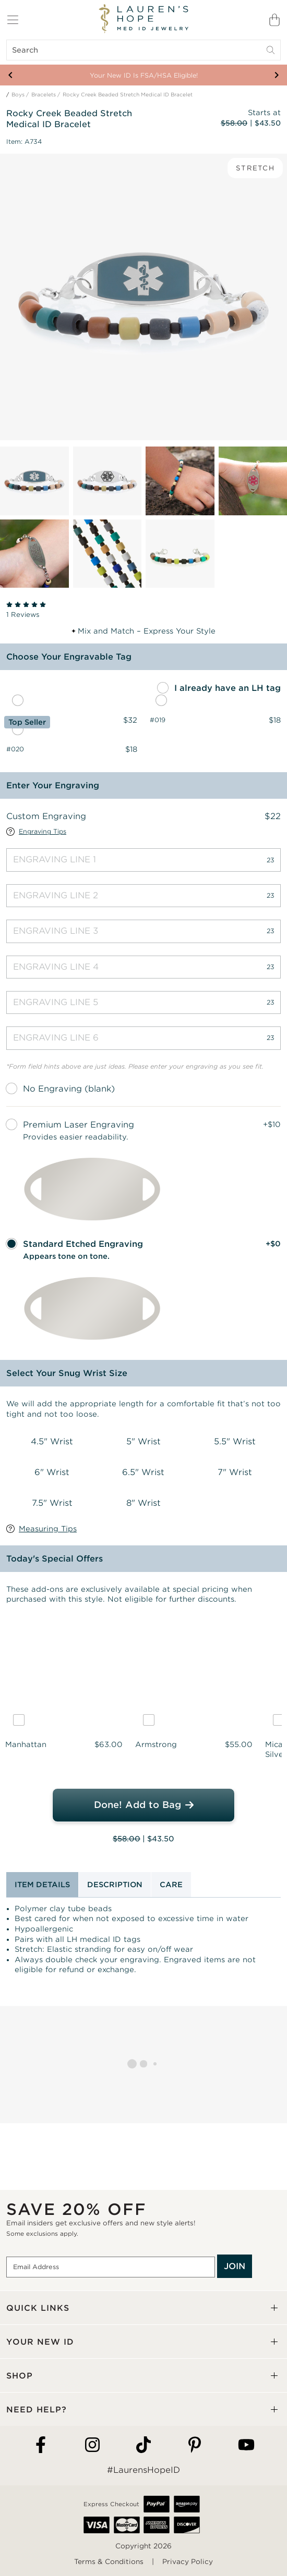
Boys (18, 94)
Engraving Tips (42, 831)
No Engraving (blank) (69, 1089)
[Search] (143, 50)
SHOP (19, 2376)
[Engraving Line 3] (143, 931)
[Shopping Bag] (274, 20)
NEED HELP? (36, 2409)
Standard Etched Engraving (83, 1244)
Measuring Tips (48, 1529)
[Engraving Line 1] (143, 859)
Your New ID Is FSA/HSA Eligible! (144, 75)
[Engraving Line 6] (143, 1037)
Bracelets (43, 94)
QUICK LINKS (37, 2308)
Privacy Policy (187, 2562)
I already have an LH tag (227, 688)
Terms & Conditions (109, 2562)
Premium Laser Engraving (78, 1125)
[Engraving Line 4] (143, 967)
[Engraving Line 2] (143, 895)
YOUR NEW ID (40, 2342)
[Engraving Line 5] (143, 1002)
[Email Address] (110, 2267)
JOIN (234, 2266)
